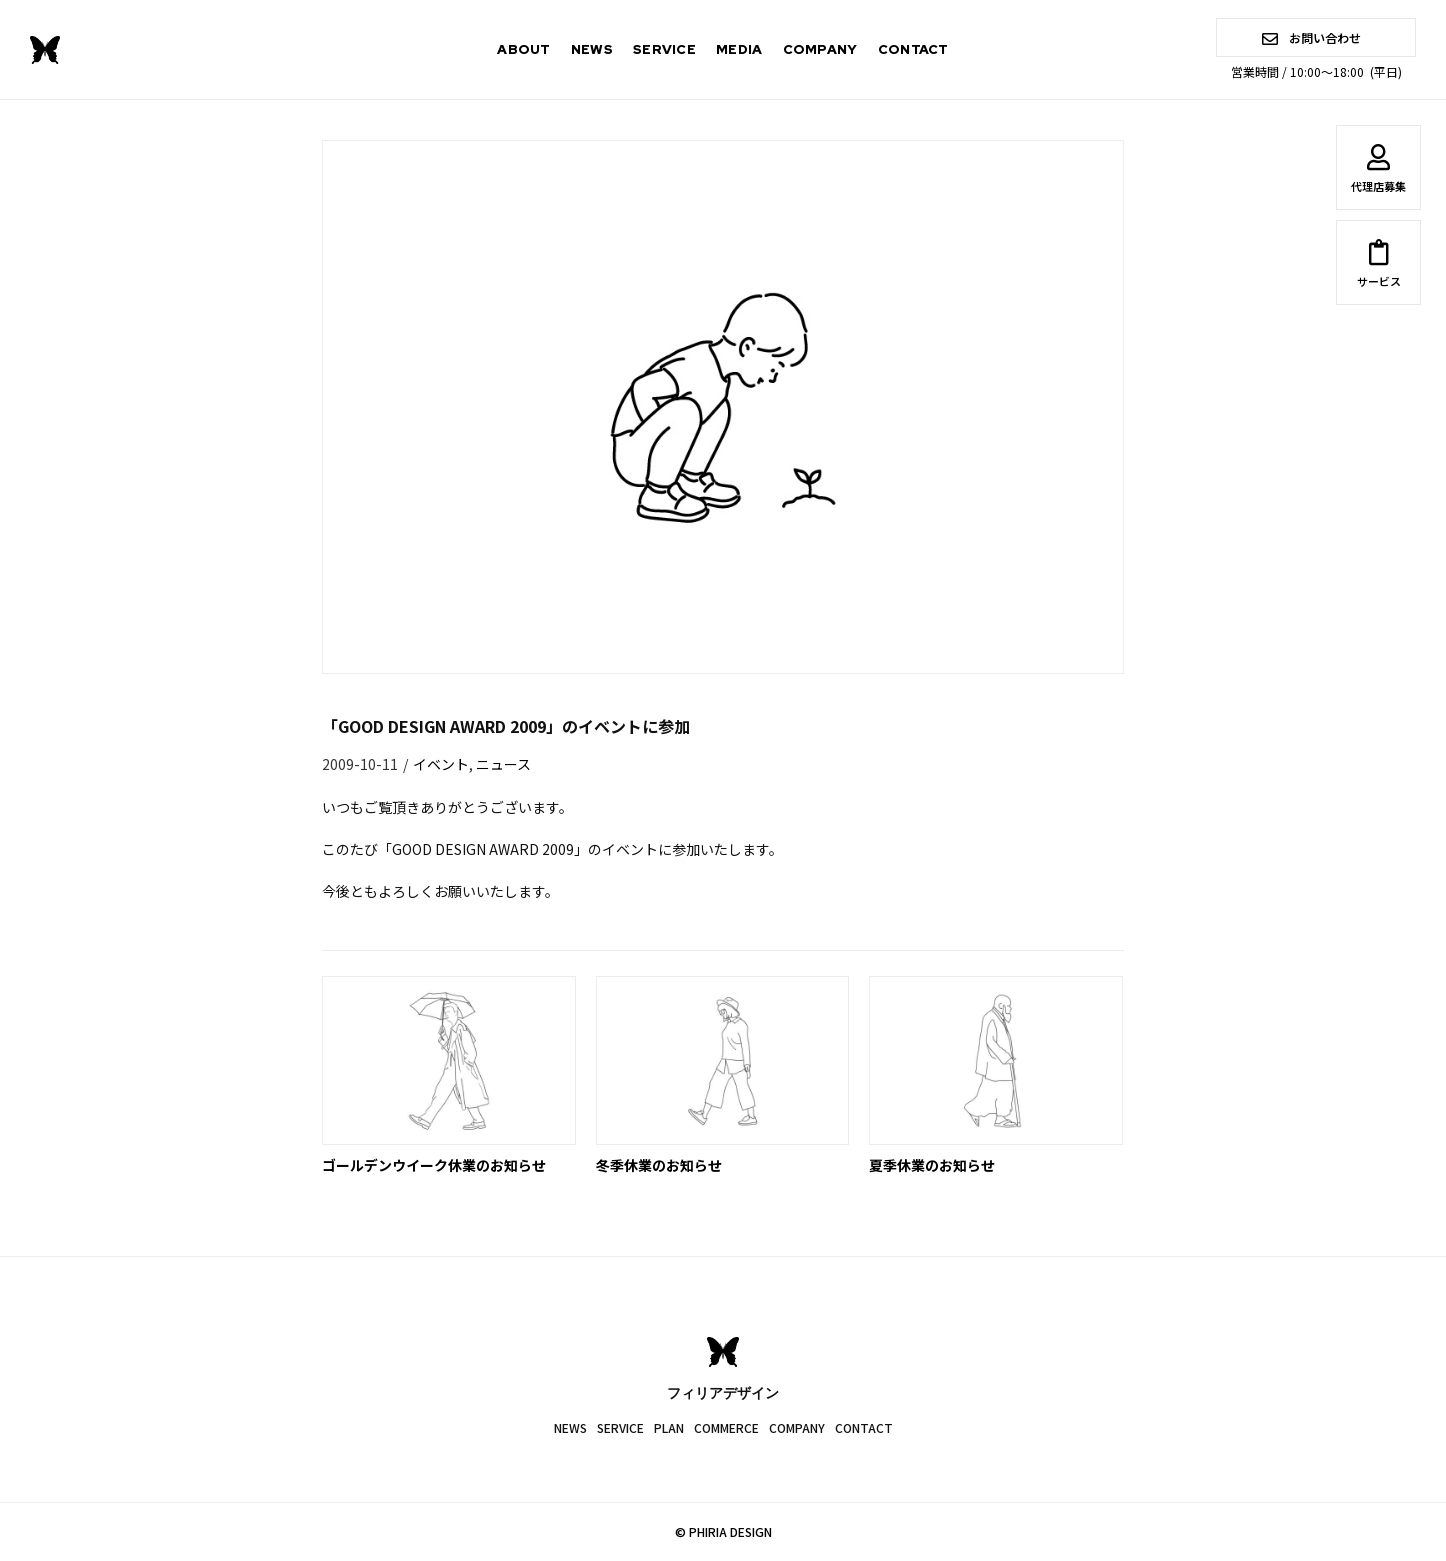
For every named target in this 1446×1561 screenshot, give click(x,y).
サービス (1378, 267)
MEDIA (739, 49)
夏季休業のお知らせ (932, 1165)
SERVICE (664, 49)
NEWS (592, 49)
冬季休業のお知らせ (659, 1165)
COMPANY (820, 49)
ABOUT (524, 49)
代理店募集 (1378, 172)
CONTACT (913, 49)
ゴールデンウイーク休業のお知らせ (434, 1165)
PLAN (669, 1427)
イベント (441, 764)
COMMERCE (726, 1427)
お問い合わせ (1311, 37)
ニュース (503, 764)
